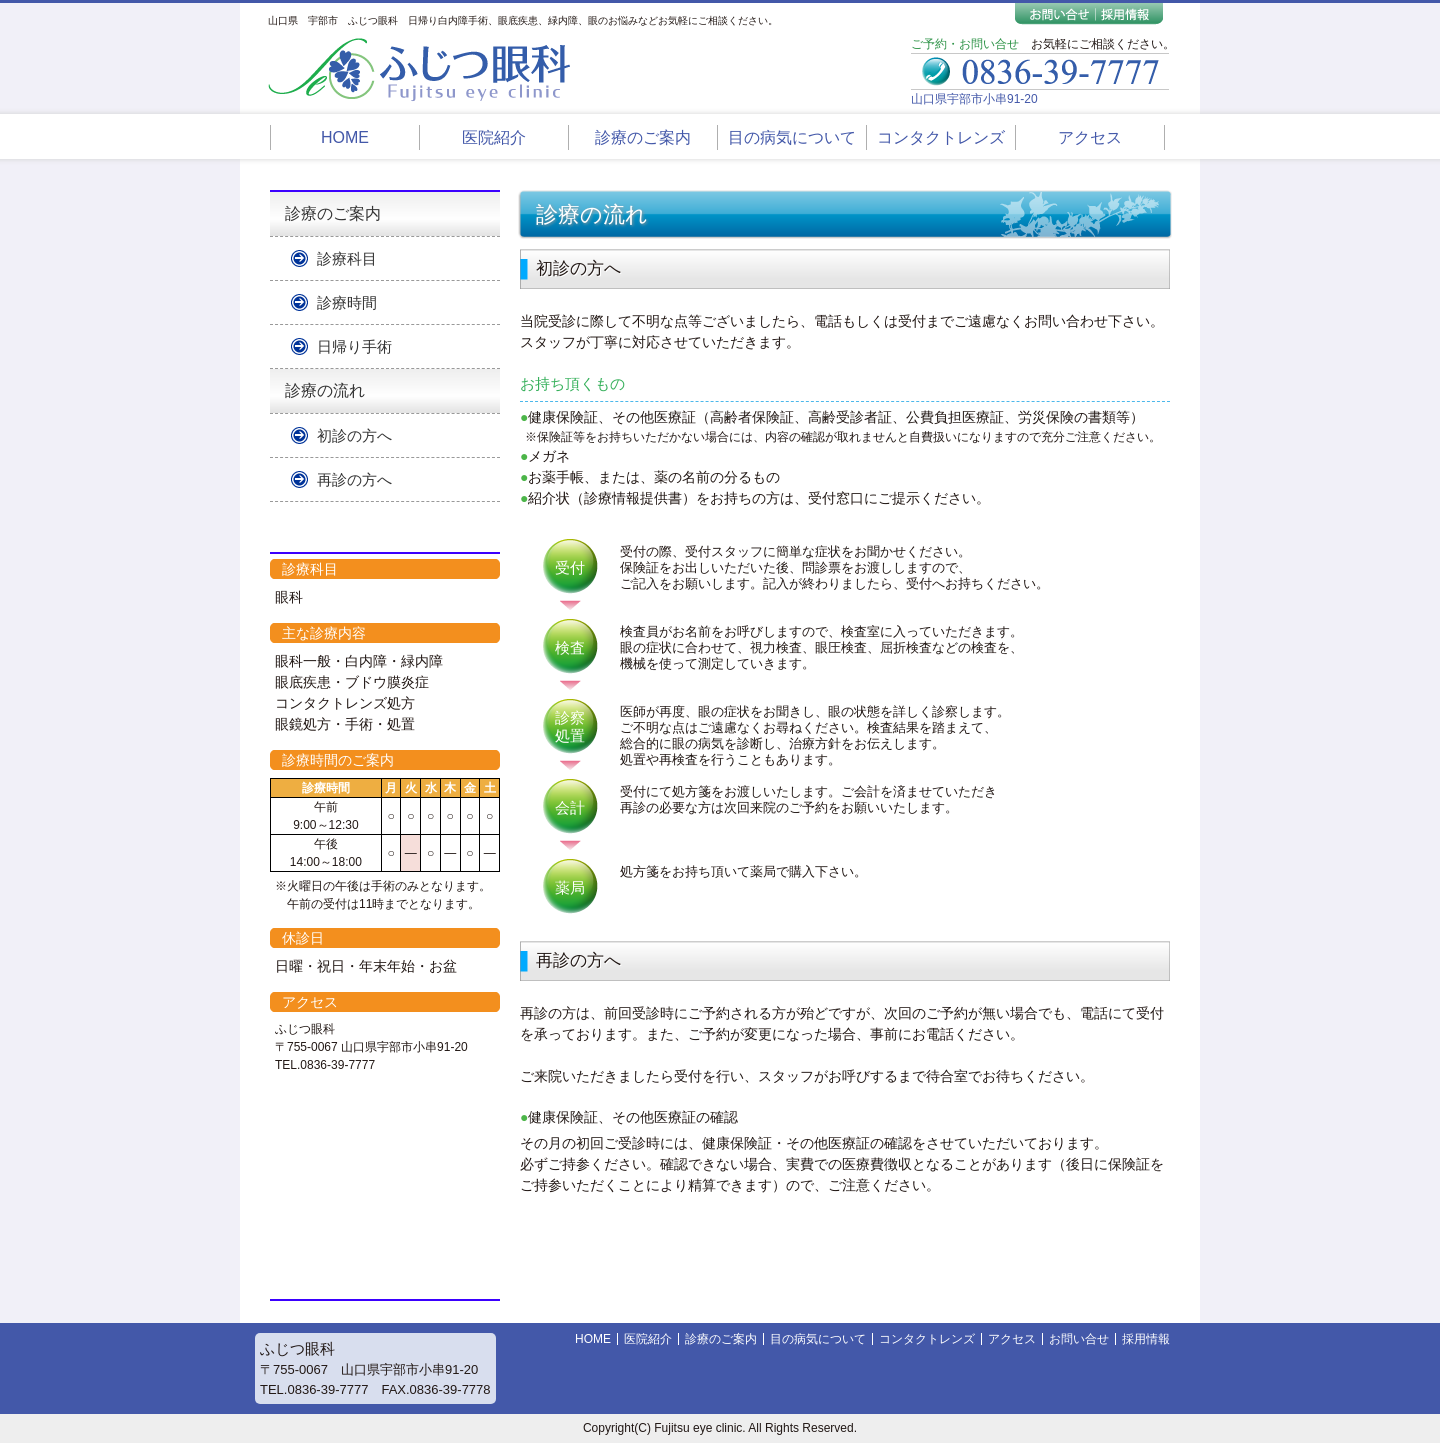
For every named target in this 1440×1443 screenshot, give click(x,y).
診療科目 (347, 258)
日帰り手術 (354, 346)
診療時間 (347, 302)
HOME (345, 137)
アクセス (1090, 137)
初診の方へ (354, 435)
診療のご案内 (643, 137)
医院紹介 (494, 137)
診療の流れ (325, 390)
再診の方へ (354, 479)
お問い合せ (1079, 1339)
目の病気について (792, 137)
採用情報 (1146, 1339)
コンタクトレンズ (941, 137)
